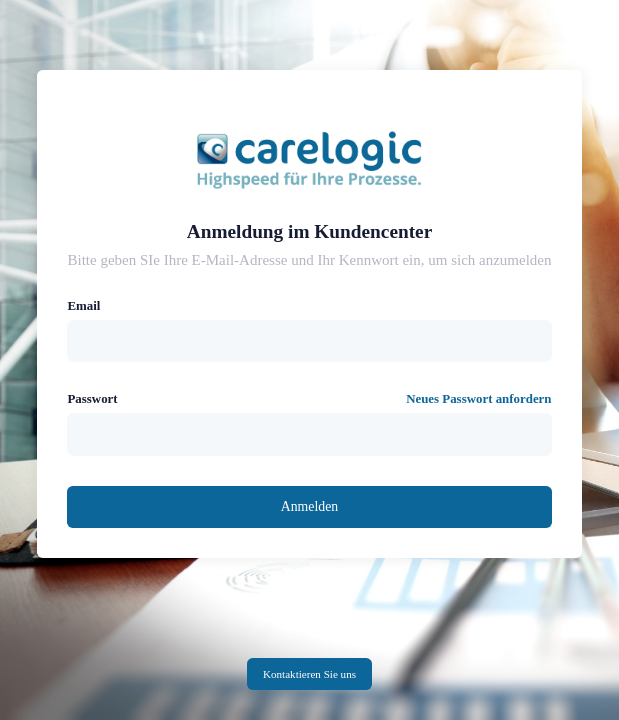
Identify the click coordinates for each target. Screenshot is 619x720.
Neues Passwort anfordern (478, 399)
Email (83, 306)
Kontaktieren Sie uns (309, 674)
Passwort (92, 399)
